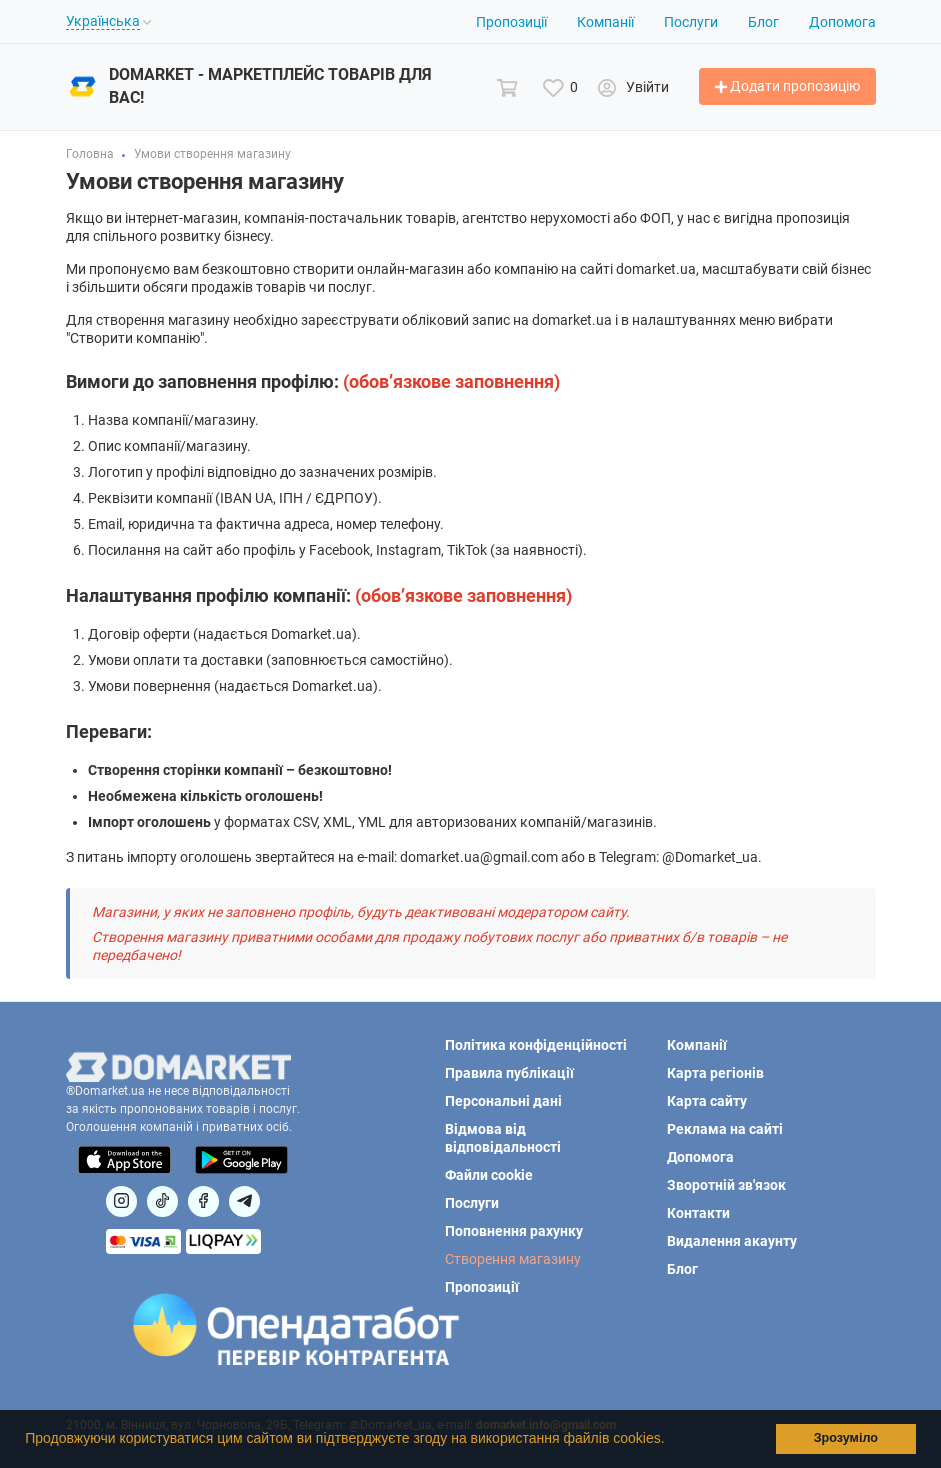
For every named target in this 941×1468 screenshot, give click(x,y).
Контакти (698, 1213)
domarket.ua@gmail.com (479, 857)
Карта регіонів (715, 1073)
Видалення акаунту (732, 1241)
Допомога (842, 22)
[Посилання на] (121, 1201)
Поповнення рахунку (514, 1231)
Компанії (605, 22)
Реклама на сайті (725, 1129)
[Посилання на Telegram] (244, 1201)
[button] (671, 1441)
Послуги (691, 22)
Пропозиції (511, 22)
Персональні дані (503, 1101)
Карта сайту (707, 1101)
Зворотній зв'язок (726, 1185)
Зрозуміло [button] (846, 1438)
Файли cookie (489, 1175)
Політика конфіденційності (536, 1045)
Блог (763, 22)
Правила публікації (509, 1073)
